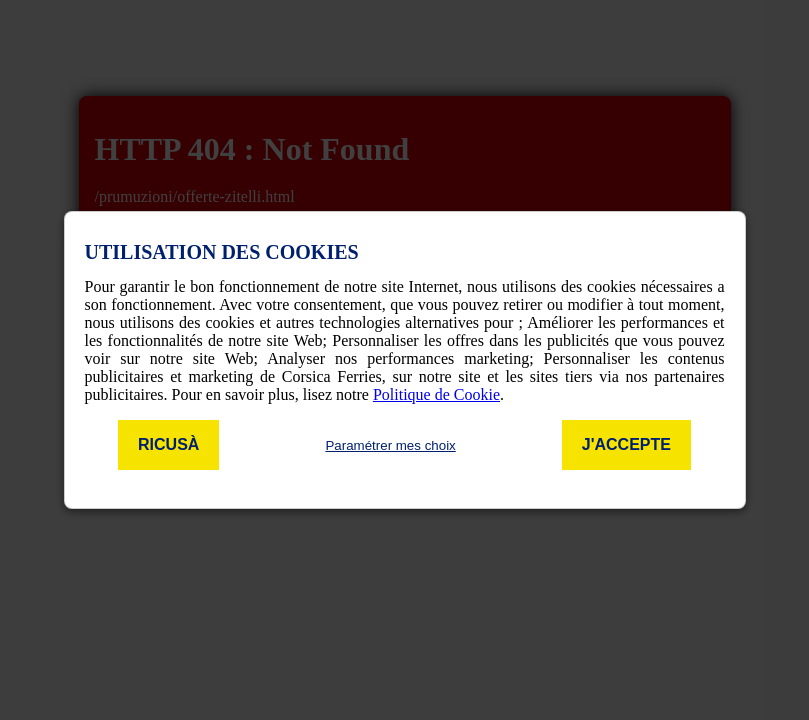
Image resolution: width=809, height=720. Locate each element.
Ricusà (168, 444)
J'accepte (626, 444)
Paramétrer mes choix (390, 445)
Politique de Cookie (436, 394)
